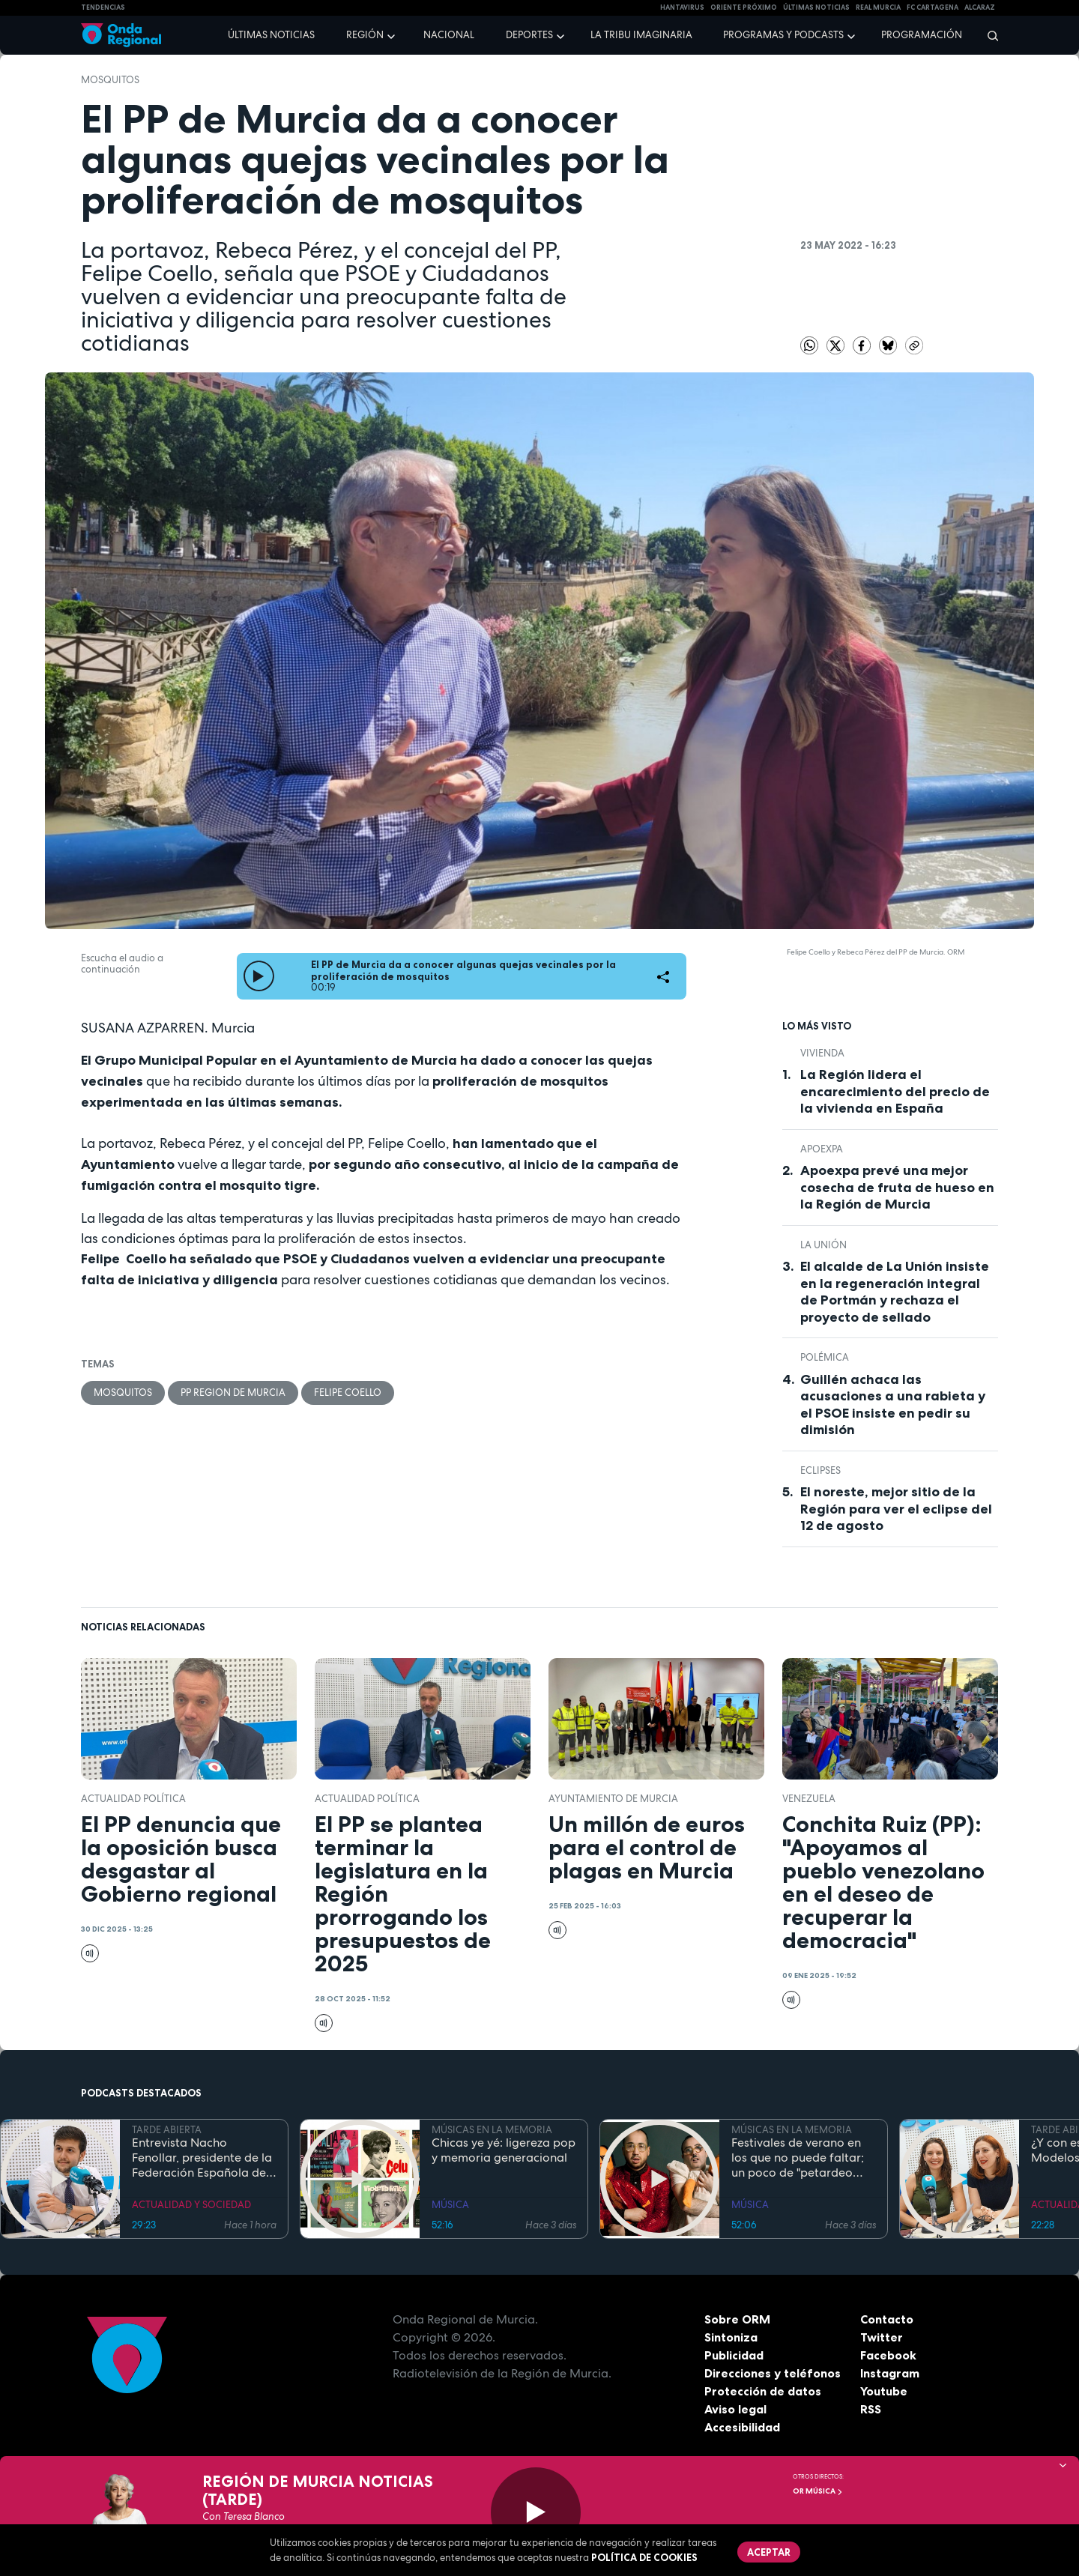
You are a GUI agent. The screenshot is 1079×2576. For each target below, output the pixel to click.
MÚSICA (450, 2204)
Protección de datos (762, 2390)
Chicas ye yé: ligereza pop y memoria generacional (503, 2150)
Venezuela (808, 1798)
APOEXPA (821, 1149)
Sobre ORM (737, 2319)
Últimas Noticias (816, 7)
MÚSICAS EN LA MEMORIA (492, 2129)
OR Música (818, 2491)
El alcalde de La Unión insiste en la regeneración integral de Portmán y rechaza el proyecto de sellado (894, 1291)
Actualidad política (133, 1798)
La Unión (823, 1245)
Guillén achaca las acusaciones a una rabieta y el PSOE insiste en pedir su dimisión (892, 1405)
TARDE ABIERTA (167, 2129)
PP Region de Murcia (233, 1392)
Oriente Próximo (743, 7)
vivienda (822, 1053)
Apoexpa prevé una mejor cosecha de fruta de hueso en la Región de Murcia (897, 1187)
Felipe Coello (347, 1392)
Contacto (886, 2319)
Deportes (529, 34)
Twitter (881, 2336)
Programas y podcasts (783, 34)
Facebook (888, 2354)
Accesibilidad (742, 2426)
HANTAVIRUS (682, 7)
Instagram (889, 2372)
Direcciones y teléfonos (772, 2372)
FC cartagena (932, 7)
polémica (824, 1357)
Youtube (883, 2390)
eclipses (820, 1470)
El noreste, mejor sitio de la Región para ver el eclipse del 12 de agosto (896, 1509)
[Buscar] (988, 35)
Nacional (448, 34)
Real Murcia (878, 7)
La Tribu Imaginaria (641, 34)
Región (365, 34)
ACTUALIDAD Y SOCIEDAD (191, 2204)
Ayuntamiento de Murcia (613, 1798)
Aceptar (769, 2552)
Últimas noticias (271, 34)
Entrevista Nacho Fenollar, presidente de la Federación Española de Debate (202, 2157)
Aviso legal (735, 2408)
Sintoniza (731, 2336)
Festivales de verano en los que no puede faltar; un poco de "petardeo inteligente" (797, 2157)
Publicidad (734, 2354)
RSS (870, 2408)
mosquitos (110, 79)
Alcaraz (979, 7)
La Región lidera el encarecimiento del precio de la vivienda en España (895, 1091)
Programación (921, 34)
